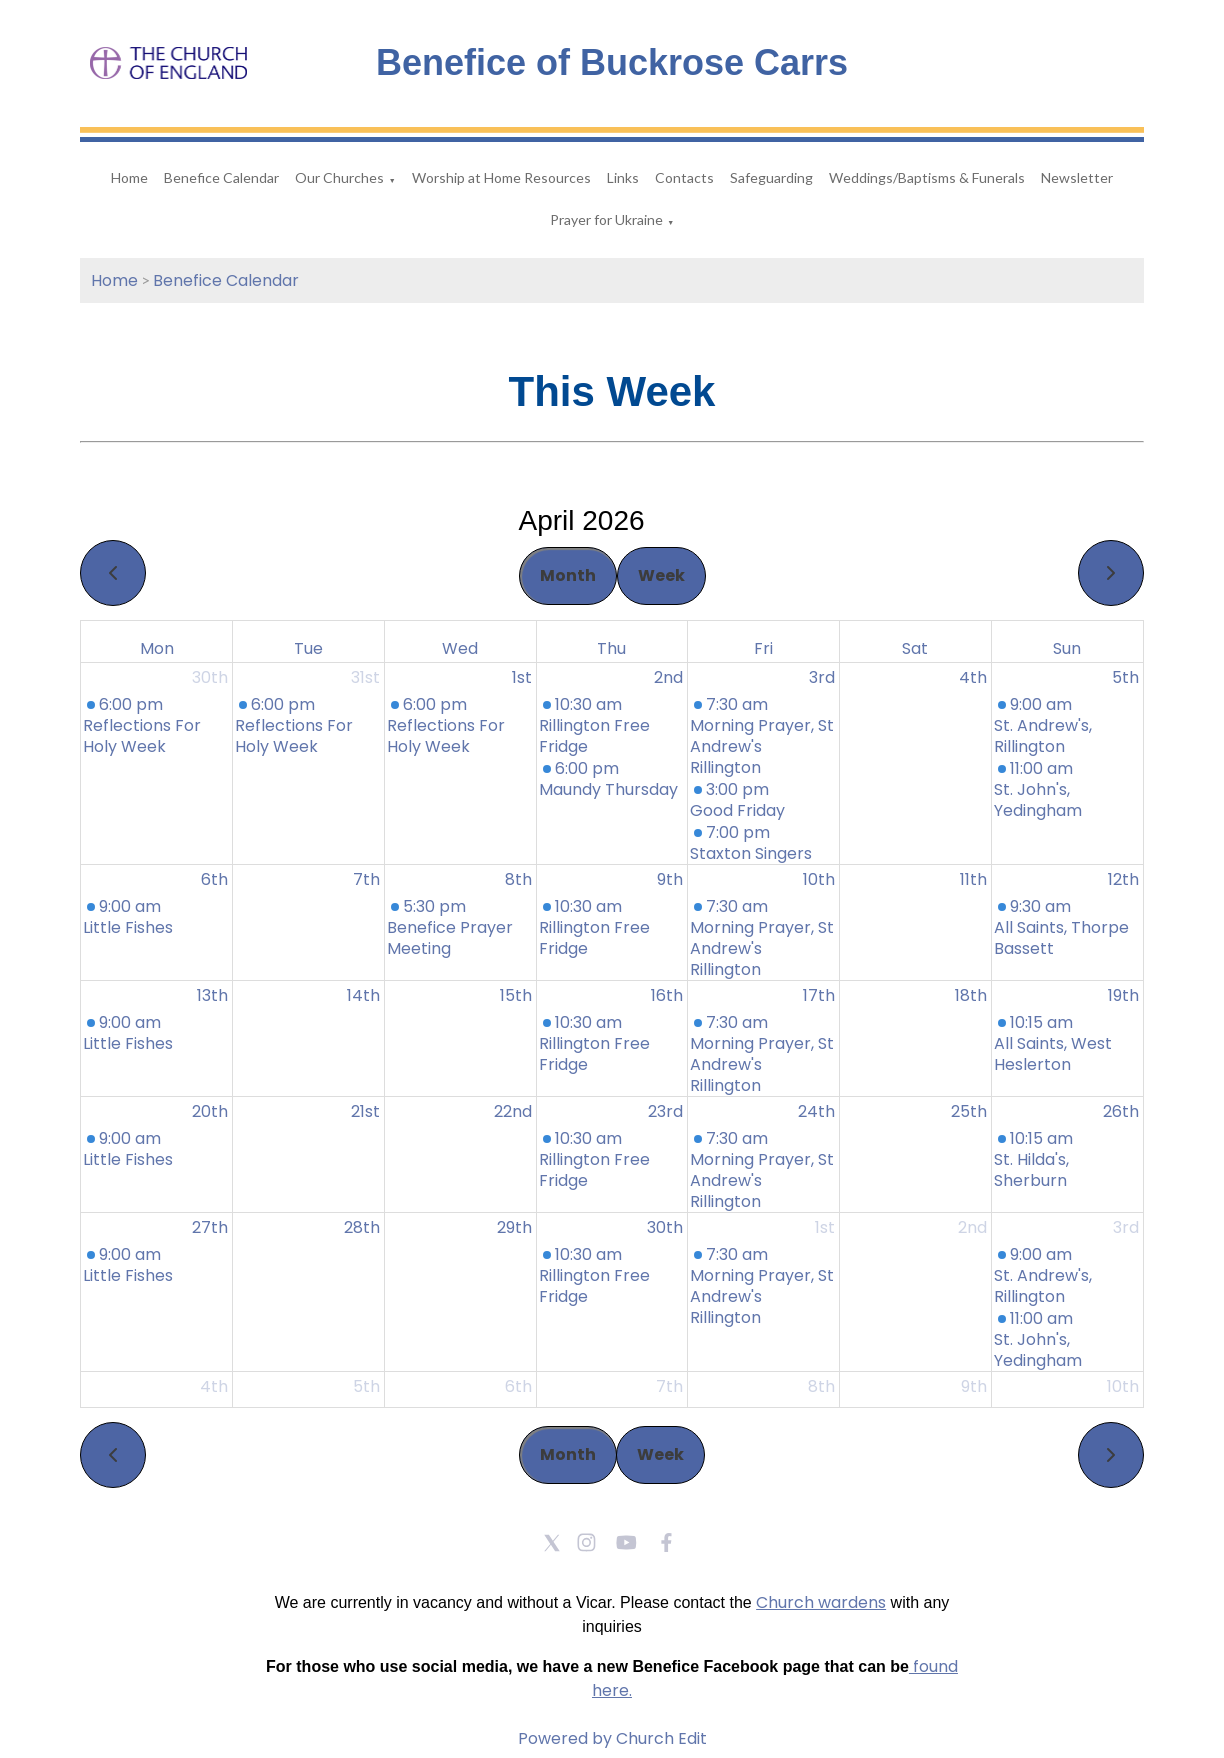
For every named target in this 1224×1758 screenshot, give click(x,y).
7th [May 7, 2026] (669, 1386)
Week (661, 575)
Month (568, 575)
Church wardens (821, 1602)
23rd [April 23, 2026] (665, 1111)
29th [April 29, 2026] (514, 1227)
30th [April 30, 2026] (665, 1227)
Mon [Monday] (157, 648)
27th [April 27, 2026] (210, 1227)
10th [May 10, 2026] (1123, 1386)
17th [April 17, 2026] (819, 995)
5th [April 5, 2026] (1125, 677)
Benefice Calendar (221, 177)
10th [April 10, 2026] (819, 879)
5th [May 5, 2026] (366, 1386)
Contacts (684, 177)
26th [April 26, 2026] (1121, 1111)
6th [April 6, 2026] (214, 879)
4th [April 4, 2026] (973, 677)
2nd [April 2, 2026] (668, 677)
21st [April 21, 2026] (365, 1111)
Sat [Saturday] (915, 648)
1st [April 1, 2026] (522, 677)
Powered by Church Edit (612, 1738)
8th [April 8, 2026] (518, 879)
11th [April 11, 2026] (973, 879)
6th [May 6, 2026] (518, 1386)
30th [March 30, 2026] (210, 677)
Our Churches (339, 177)
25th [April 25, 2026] (969, 1111)
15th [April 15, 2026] (516, 995)
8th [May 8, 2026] (821, 1386)
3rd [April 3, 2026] (822, 677)
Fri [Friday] (763, 648)
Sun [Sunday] (1067, 648)
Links (623, 177)
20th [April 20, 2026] (210, 1111)
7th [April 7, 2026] (366, 879)
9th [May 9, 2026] (974, 1386)
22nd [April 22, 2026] (513, 1111)
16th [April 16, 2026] (667, 995)
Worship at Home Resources (501, 177)
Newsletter (1077, 177)
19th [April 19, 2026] (1123, 995)
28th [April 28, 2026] (362, 1227)
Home (129, 177)
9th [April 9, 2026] (670, 879)
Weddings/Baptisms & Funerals (927, 177)
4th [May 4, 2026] (214, 1386)
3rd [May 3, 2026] (1126, 1227)
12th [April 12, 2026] (1123, 879)
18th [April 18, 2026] (971, 995)
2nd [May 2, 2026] (972, 1227)
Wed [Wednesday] (460, 648)
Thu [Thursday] (611, 648)
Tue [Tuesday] (308, 648)
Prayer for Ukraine (606, 219)
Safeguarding (771, 177)
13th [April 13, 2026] (212, 995)
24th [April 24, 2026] (816, 1111)
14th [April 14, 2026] (363, 995)
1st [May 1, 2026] (825, 1227)
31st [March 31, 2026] (365, 677)
